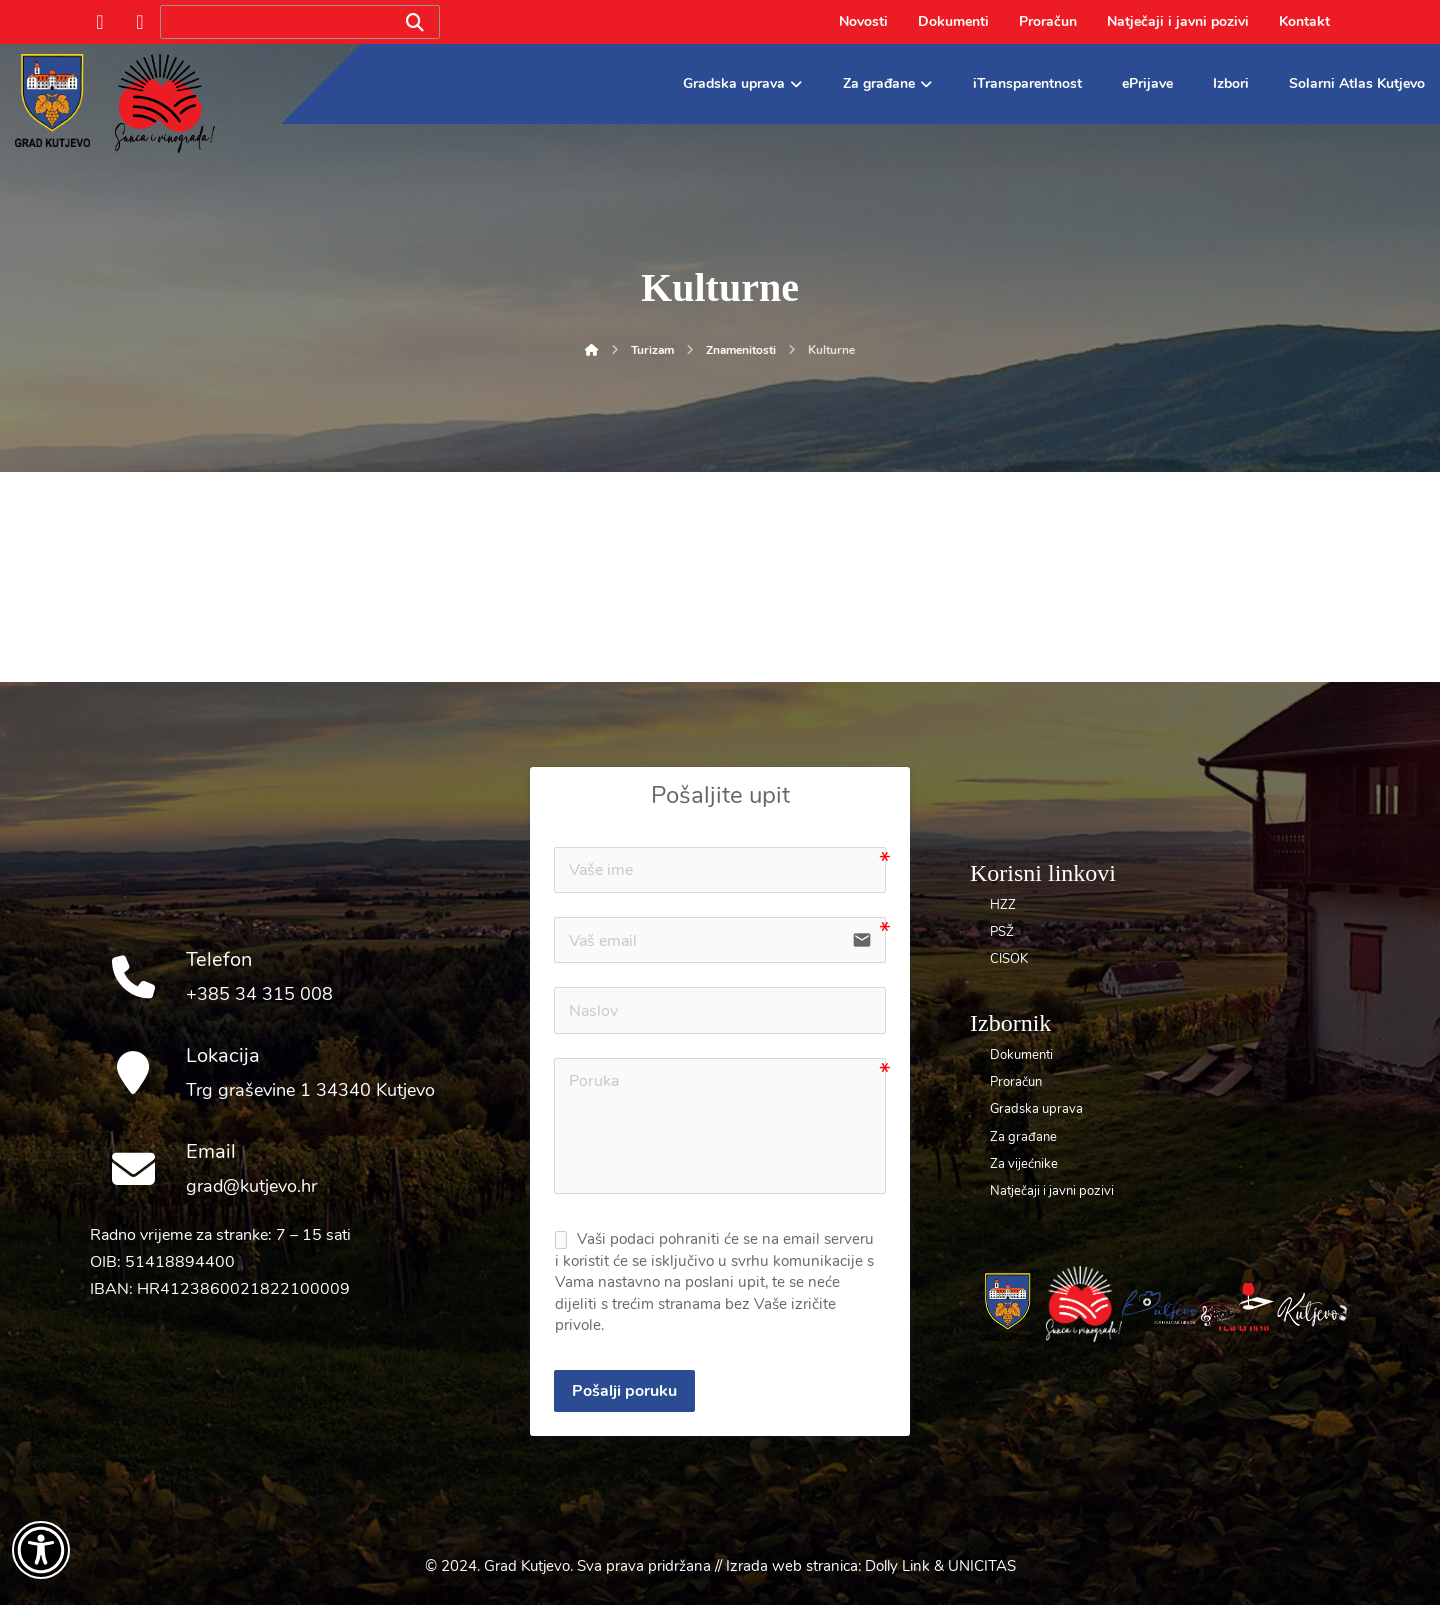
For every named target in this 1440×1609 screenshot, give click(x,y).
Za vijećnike (1024, 1164)
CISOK (1009, 959)
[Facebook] (100, 22)
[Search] (415, 22)
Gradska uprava (1036, 1109)
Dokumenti (1021, 1055)
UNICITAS (982, 1570)
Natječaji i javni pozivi (1052, 1191)
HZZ (1003, 905)
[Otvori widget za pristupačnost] (41, 1550)
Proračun (1016, 1082)
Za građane (1023, 1137)
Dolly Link (897, 1570)
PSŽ (1002, 932)
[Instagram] (140, 22)
